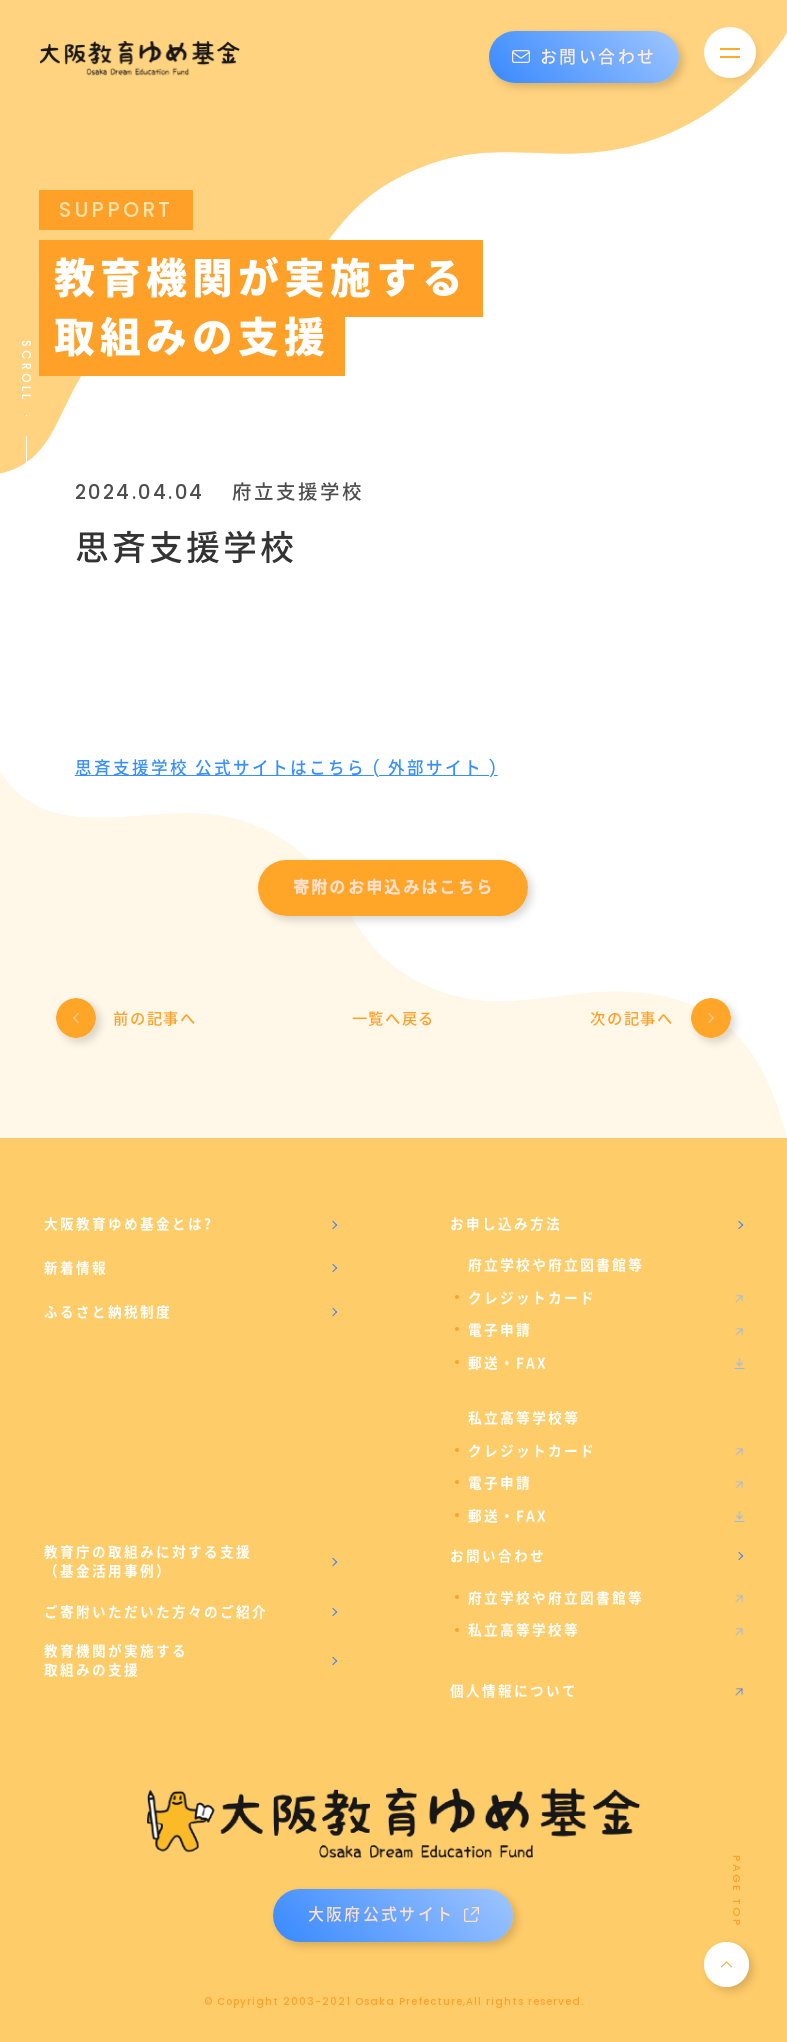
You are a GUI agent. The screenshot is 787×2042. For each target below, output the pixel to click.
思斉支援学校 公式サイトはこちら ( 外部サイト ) (289, 768)
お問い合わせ (584, 57)
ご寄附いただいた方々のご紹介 (156, 1607)
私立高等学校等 (524, 1626)
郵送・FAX (508, 1363)
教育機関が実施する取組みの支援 (116, 1657)
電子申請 (500, 1331)
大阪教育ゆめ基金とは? (128, 1227)
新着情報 (76, 1270)
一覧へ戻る (393, 1021)
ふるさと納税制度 (108, 1314)
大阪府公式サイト (393, 1910)
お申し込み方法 (506, 1227)
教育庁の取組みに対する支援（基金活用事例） (148, 1558)
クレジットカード (532, 1300)
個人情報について (514, 1685)
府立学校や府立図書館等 (556, 1594)
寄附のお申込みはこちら (394, 887)
